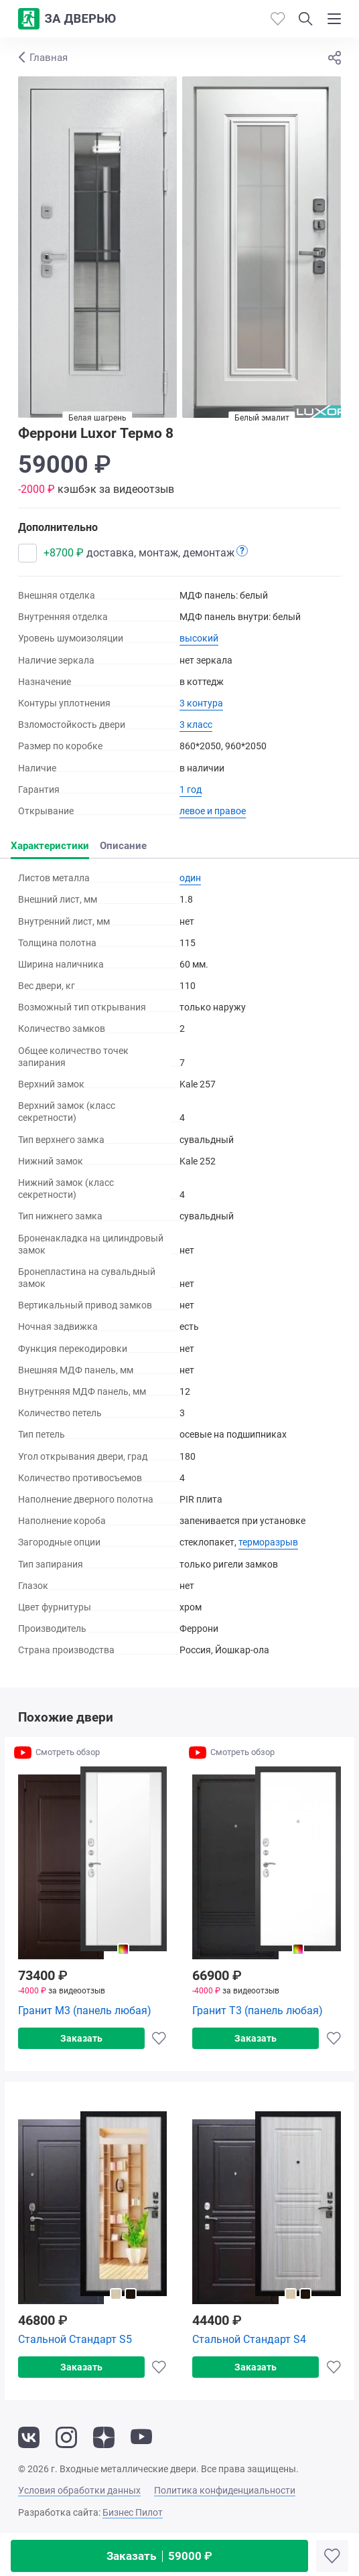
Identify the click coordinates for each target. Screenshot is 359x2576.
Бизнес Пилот (132, 2512)
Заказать (159, 2556)
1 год (191, 789)
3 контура (201, 703)
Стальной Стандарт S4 (249, 2339)
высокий (199, 638)
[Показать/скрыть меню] (334, 18)
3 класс (196, 724)
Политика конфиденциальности (224, 2490)
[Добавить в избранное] (332, 2556)
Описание (123, 846)
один (190, 878)
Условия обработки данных (79, 2490)
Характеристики (50, 846)
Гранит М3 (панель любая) (84, 2010)
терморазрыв (268, 1542)
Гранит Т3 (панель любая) (257, 2010)
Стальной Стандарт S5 (75, 2339)
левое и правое (213, 811)
